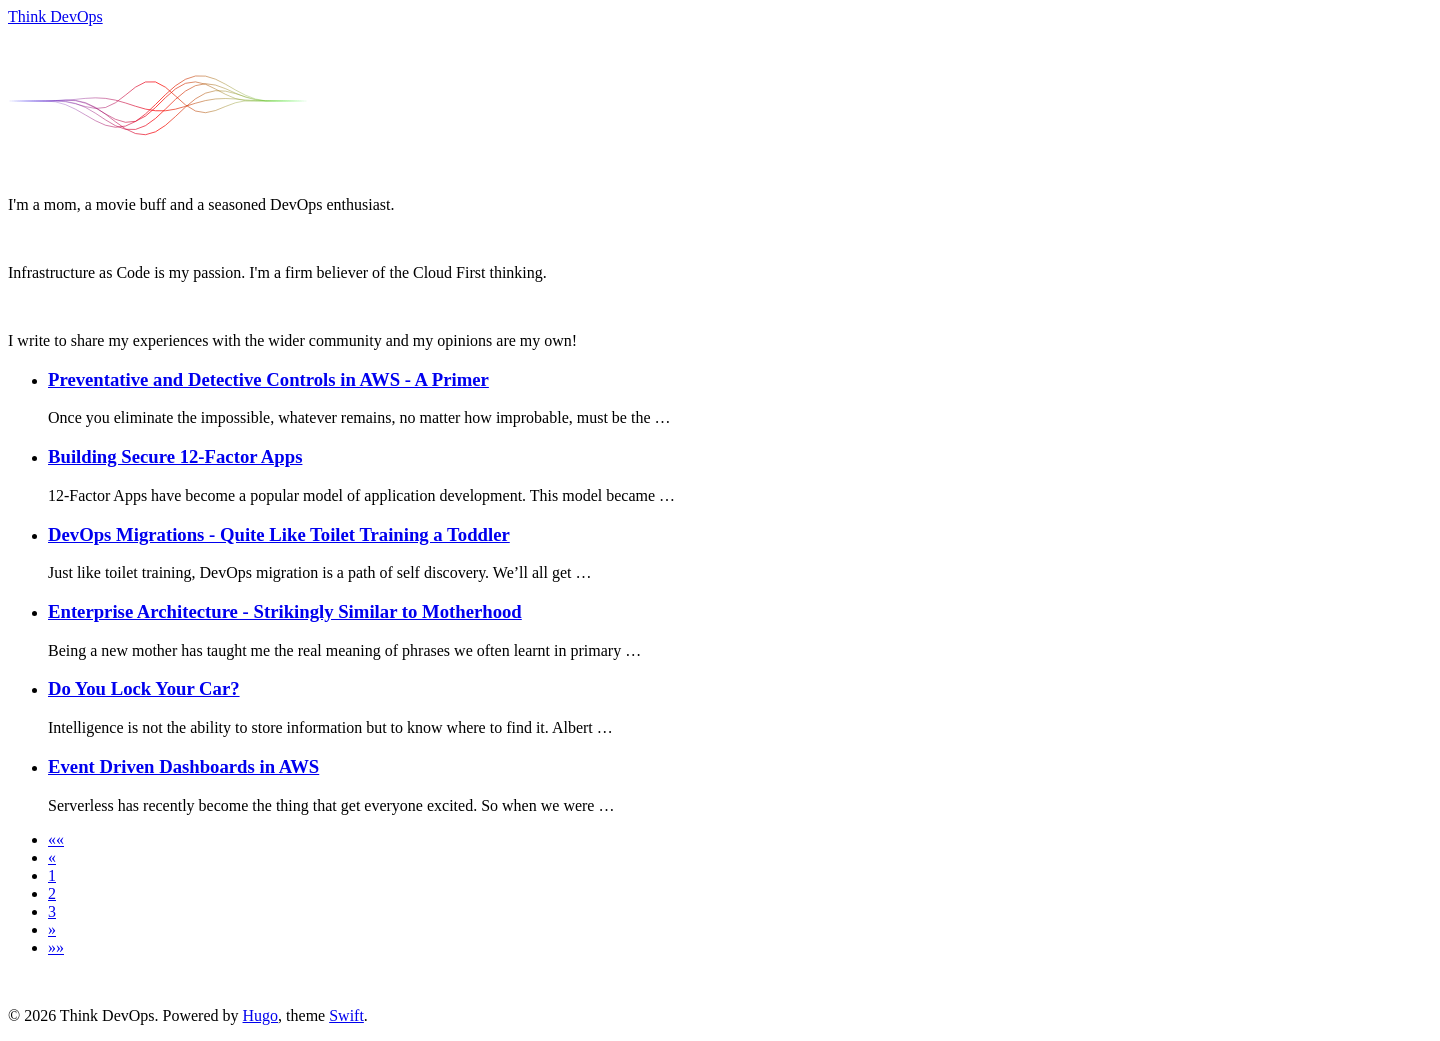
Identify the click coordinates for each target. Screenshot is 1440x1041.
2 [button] (52, 893)
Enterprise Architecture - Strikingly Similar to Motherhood (285, 611)
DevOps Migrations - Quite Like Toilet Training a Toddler (279, 534)
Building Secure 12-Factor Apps (175, 456)
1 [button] (52, 875)
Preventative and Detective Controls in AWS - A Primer (268, 379)
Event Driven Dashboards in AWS (183, 766)
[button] (56, 839)
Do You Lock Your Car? (144, 688)
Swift (346, 1015)
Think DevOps (55, 16)
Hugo (261, 1015)
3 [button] (52, 911)
